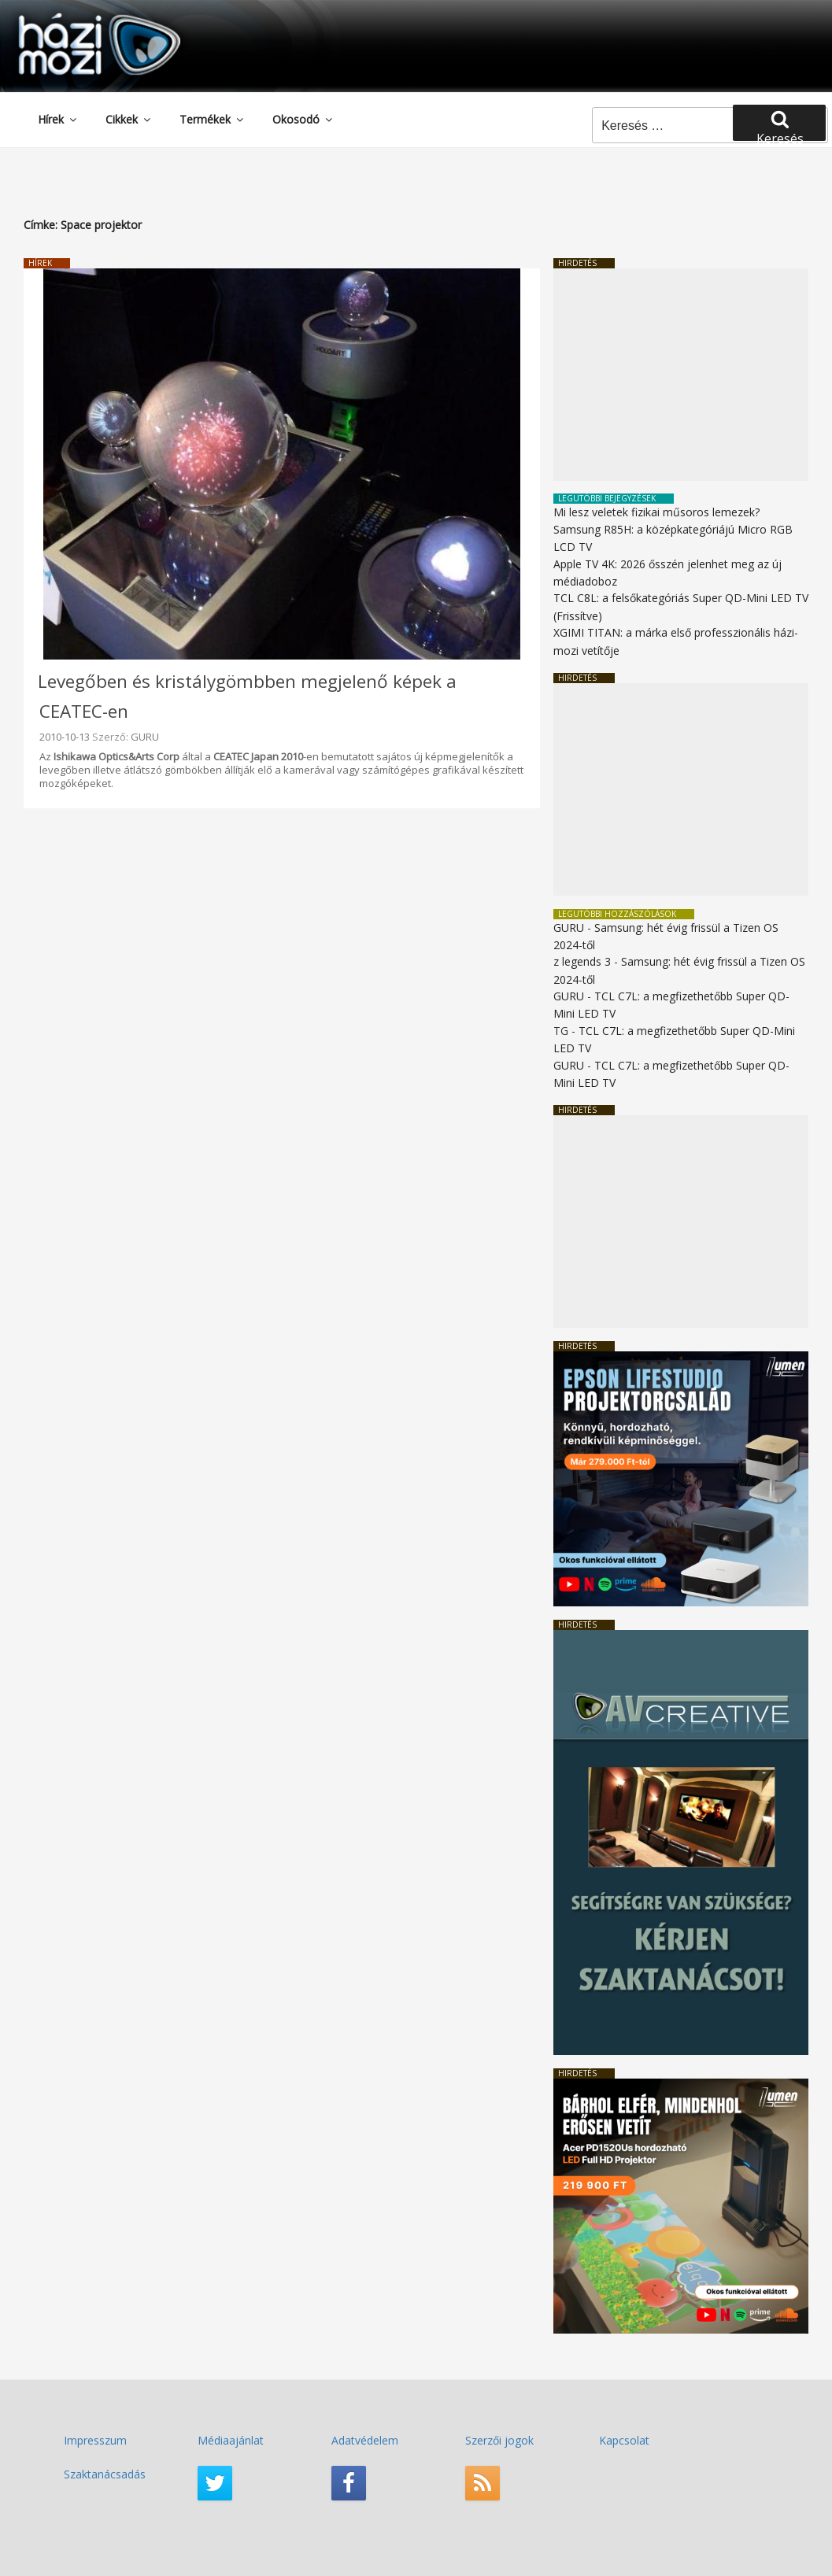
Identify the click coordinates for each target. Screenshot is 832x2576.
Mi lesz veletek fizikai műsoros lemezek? (656, 511)
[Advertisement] (680, 374)
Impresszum (95, 2440)
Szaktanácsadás (105, 2474)
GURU (145, 737)
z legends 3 (582, 961)
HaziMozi (77, 18)
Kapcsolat (624, 2440)
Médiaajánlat (231, 2440)
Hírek (58, 119)
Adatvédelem (364, 2440)
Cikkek (129, 119)
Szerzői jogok (499, 2440)
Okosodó (303, 119)
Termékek (212, 119)
